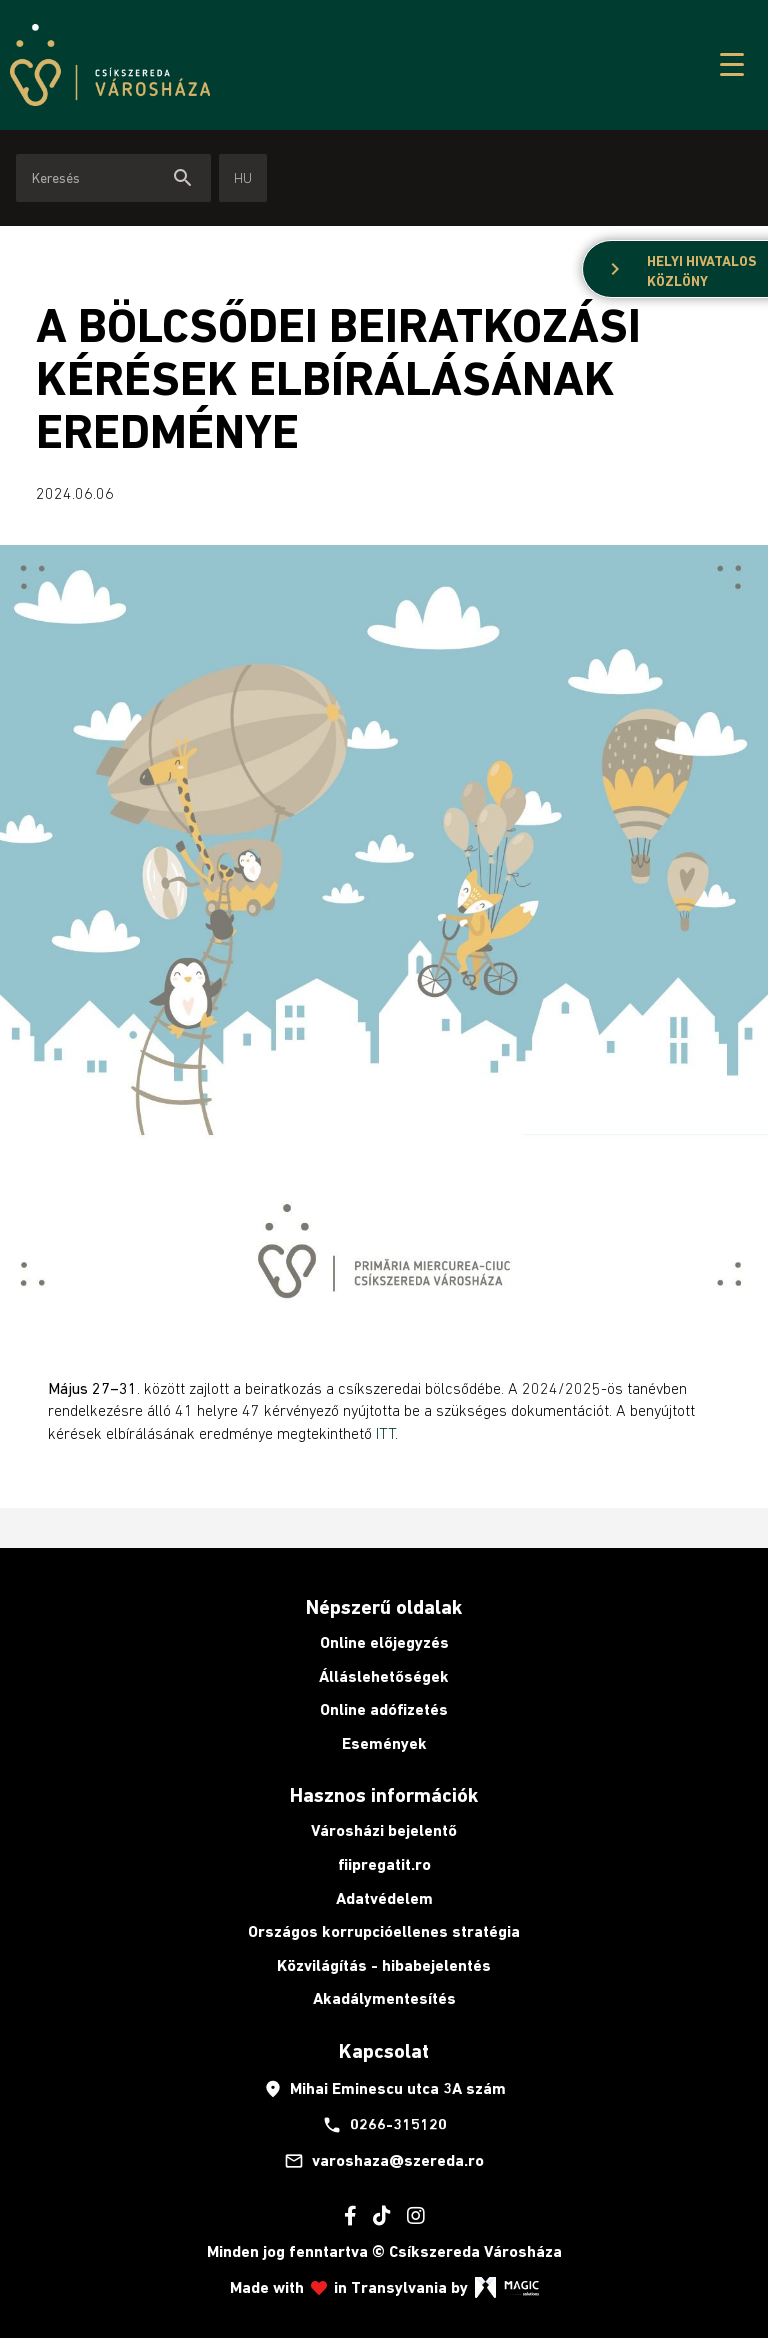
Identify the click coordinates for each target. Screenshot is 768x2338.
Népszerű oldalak (384, 1607)
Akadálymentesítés (384, 1998)
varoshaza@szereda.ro (384, 2161)
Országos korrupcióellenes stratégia (384, 1931)
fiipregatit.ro (384, 1864)
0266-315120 (384, 2125)
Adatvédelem (384, 1898)
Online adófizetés (384, 1709)
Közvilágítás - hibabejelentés (384, 1965)
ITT (385, 1433)
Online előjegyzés (384, 1642)
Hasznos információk (384, 1795)
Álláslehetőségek (384, 1676)
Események (384, 1743)
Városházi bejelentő (384, 1830)
